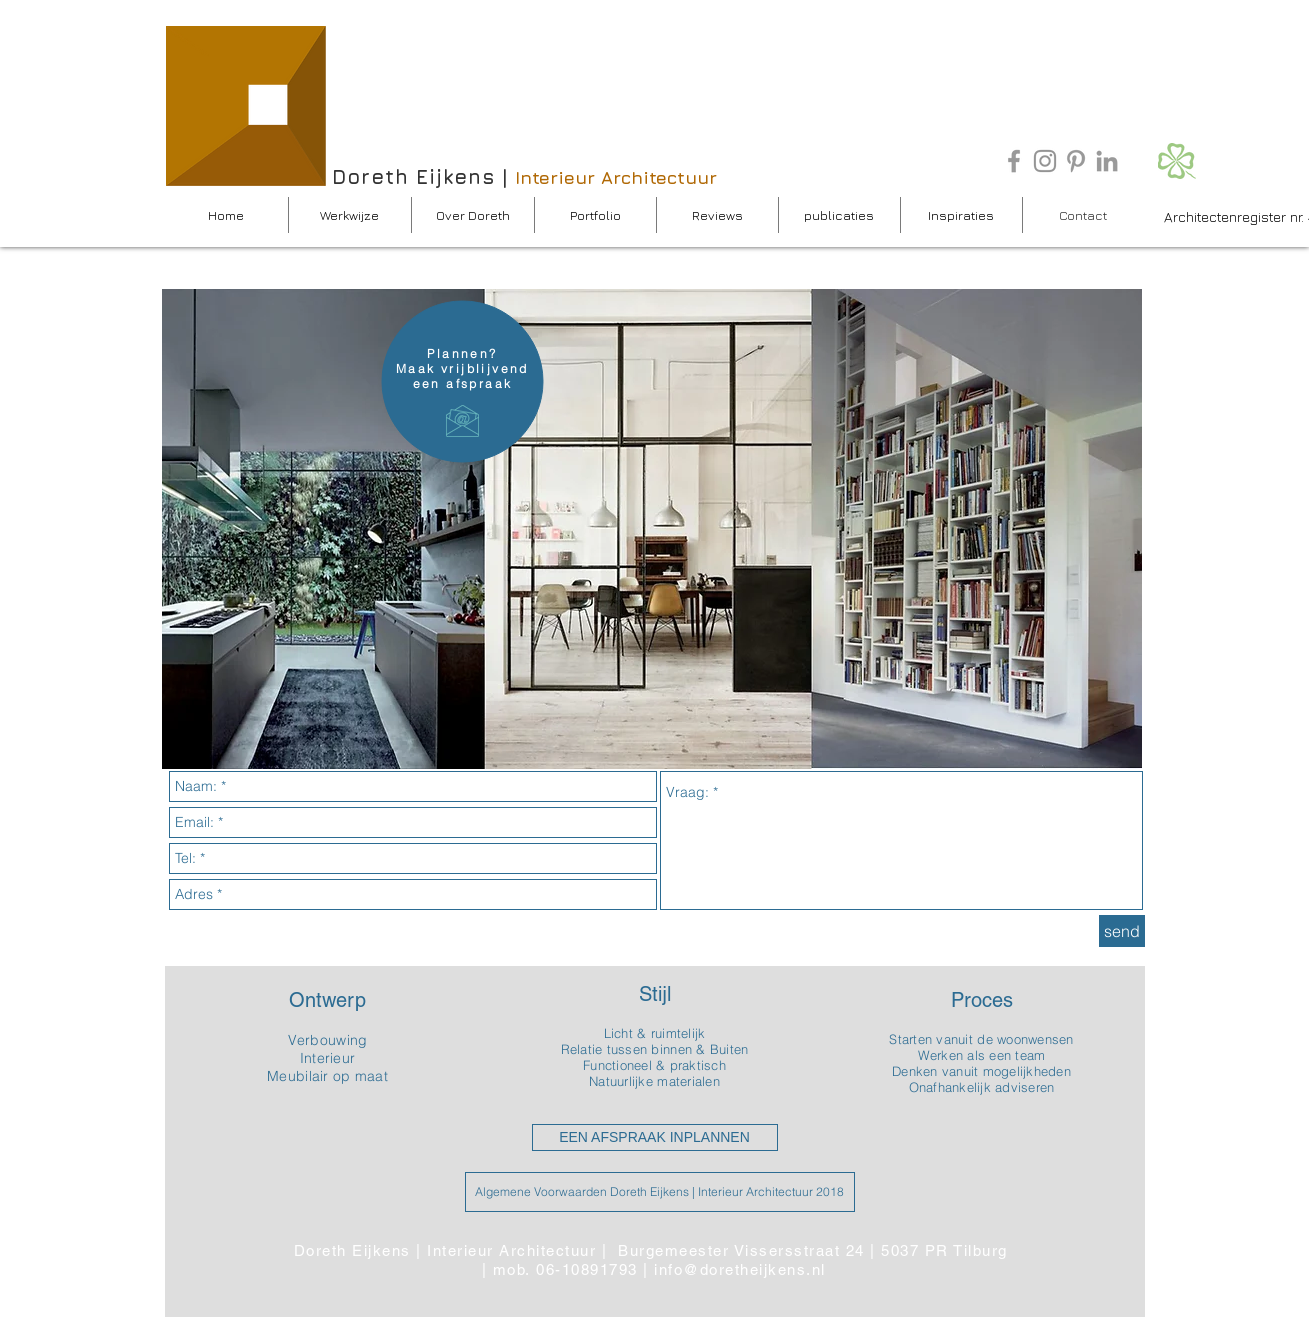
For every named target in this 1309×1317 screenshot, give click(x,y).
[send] (1122, 931)
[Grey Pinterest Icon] (1076, 161)
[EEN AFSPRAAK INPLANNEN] (655, 1137)
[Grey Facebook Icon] (1014, 161)
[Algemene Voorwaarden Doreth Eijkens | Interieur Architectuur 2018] (660, 1192)
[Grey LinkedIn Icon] (1107, 161)
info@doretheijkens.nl (740, 1269)
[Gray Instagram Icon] (1045, 161)
